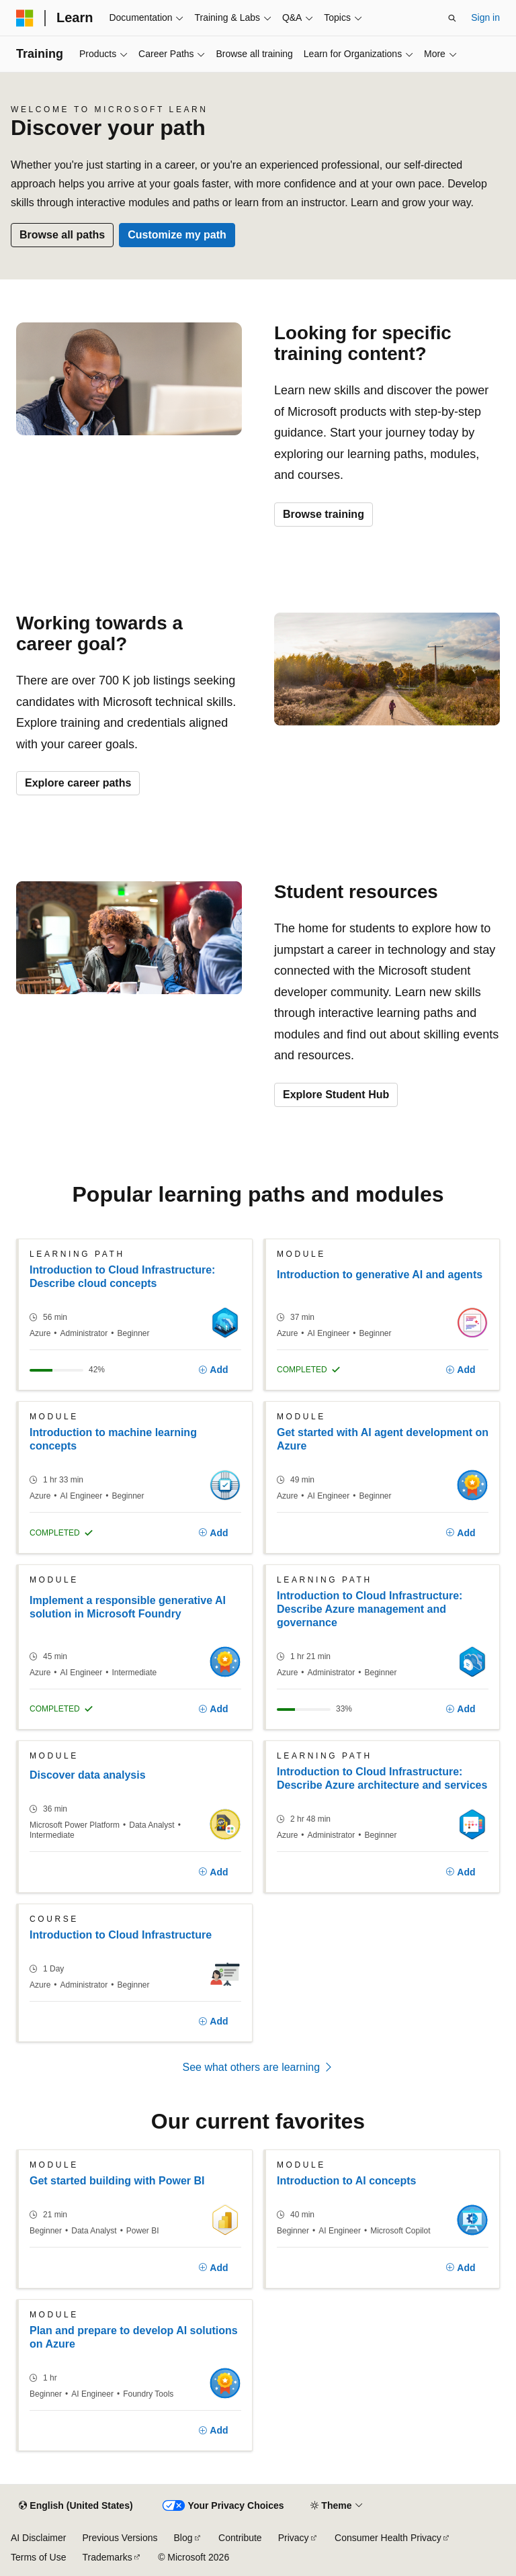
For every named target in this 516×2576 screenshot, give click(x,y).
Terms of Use (38, 2557)
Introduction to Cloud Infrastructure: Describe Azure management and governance (369, 1609)
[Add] (213, 1370)
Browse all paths (62, 234)
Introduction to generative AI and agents (379, 1274)
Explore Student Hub (336, 1094)
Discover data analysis (88, 1775)
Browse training (323, 514)
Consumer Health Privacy (388, 2537)
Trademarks (107, 2557)
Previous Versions (119, 2537)
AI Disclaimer (38, 2537)
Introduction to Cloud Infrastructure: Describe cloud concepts (122, 1276)
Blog (183, 2537)
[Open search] (452, 18)
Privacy (293, 2537)
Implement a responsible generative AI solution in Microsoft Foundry (128, 1607)
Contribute (240, 2537)
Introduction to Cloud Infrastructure (121, 1935)
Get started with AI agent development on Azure (382, 1439)
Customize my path (177, 234)
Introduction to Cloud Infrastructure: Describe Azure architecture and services (382, 1778)
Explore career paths (78, 783)
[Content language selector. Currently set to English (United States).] (75, 2506)
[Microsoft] (25, 18)
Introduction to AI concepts (346, 2180)
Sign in (485, 17)
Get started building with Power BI (117, 2180)
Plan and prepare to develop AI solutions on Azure (134, 2337)
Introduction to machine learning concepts (113, 1439)
